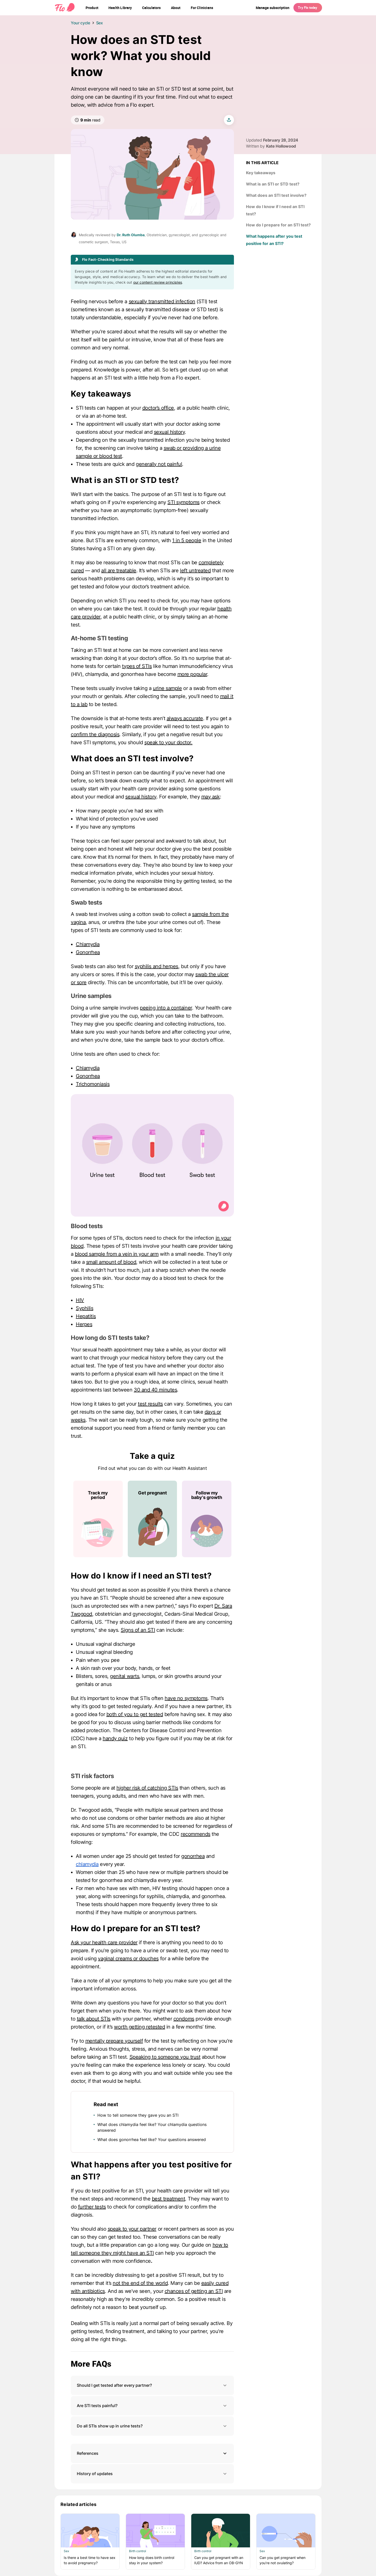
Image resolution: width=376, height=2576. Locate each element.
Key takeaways (260, 179)
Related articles (78, 2511)
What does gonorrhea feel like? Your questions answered (151, 2146)
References (87, 2460)
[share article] (229, 127)
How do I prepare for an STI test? (278, 232)
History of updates (152, 2481)
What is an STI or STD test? (273, 191)
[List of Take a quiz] (152, 1526)
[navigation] (94, 11)
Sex (99, 29)
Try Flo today (303, 11)
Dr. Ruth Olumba (131, 242)
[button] (152, 2392)
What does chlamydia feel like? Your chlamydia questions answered (152, 2134)
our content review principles (157, 289)
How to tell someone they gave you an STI (137, 2122)
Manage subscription (256, 11)
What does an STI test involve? (276, 202)
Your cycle (80, 29)
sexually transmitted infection (162, 308)
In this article (262, 169)
